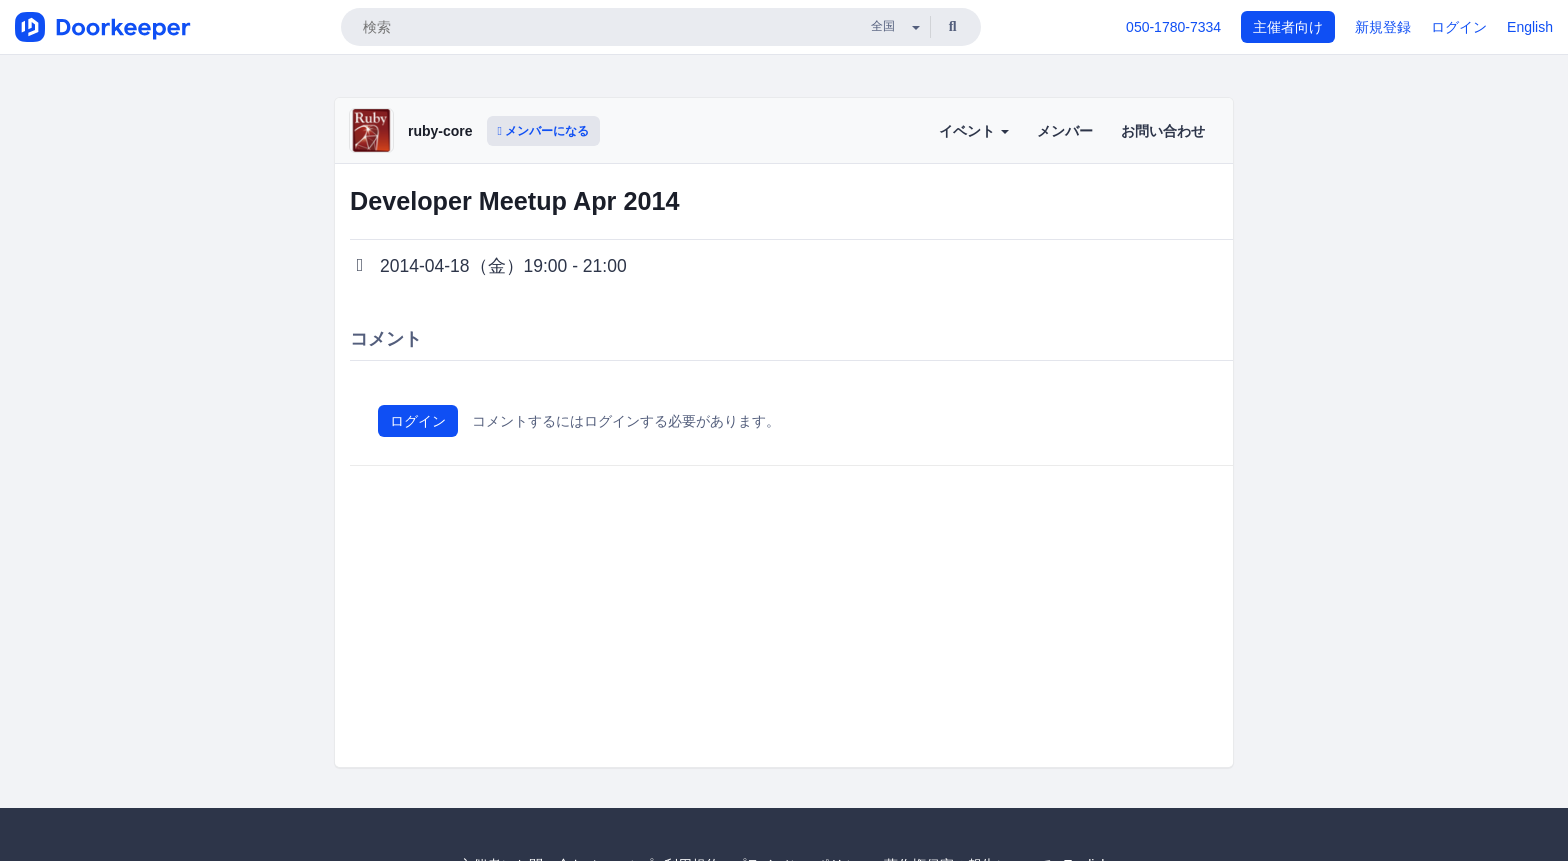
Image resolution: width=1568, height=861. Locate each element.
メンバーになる (544, 131)
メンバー (1065, 131)
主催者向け (1288, 27)
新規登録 (1383, 27)
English (1530, 27)
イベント (974, 131)
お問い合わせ (1163, 131)
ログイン (1459, 27)
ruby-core (440, 131)
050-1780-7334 (1173, 27)
